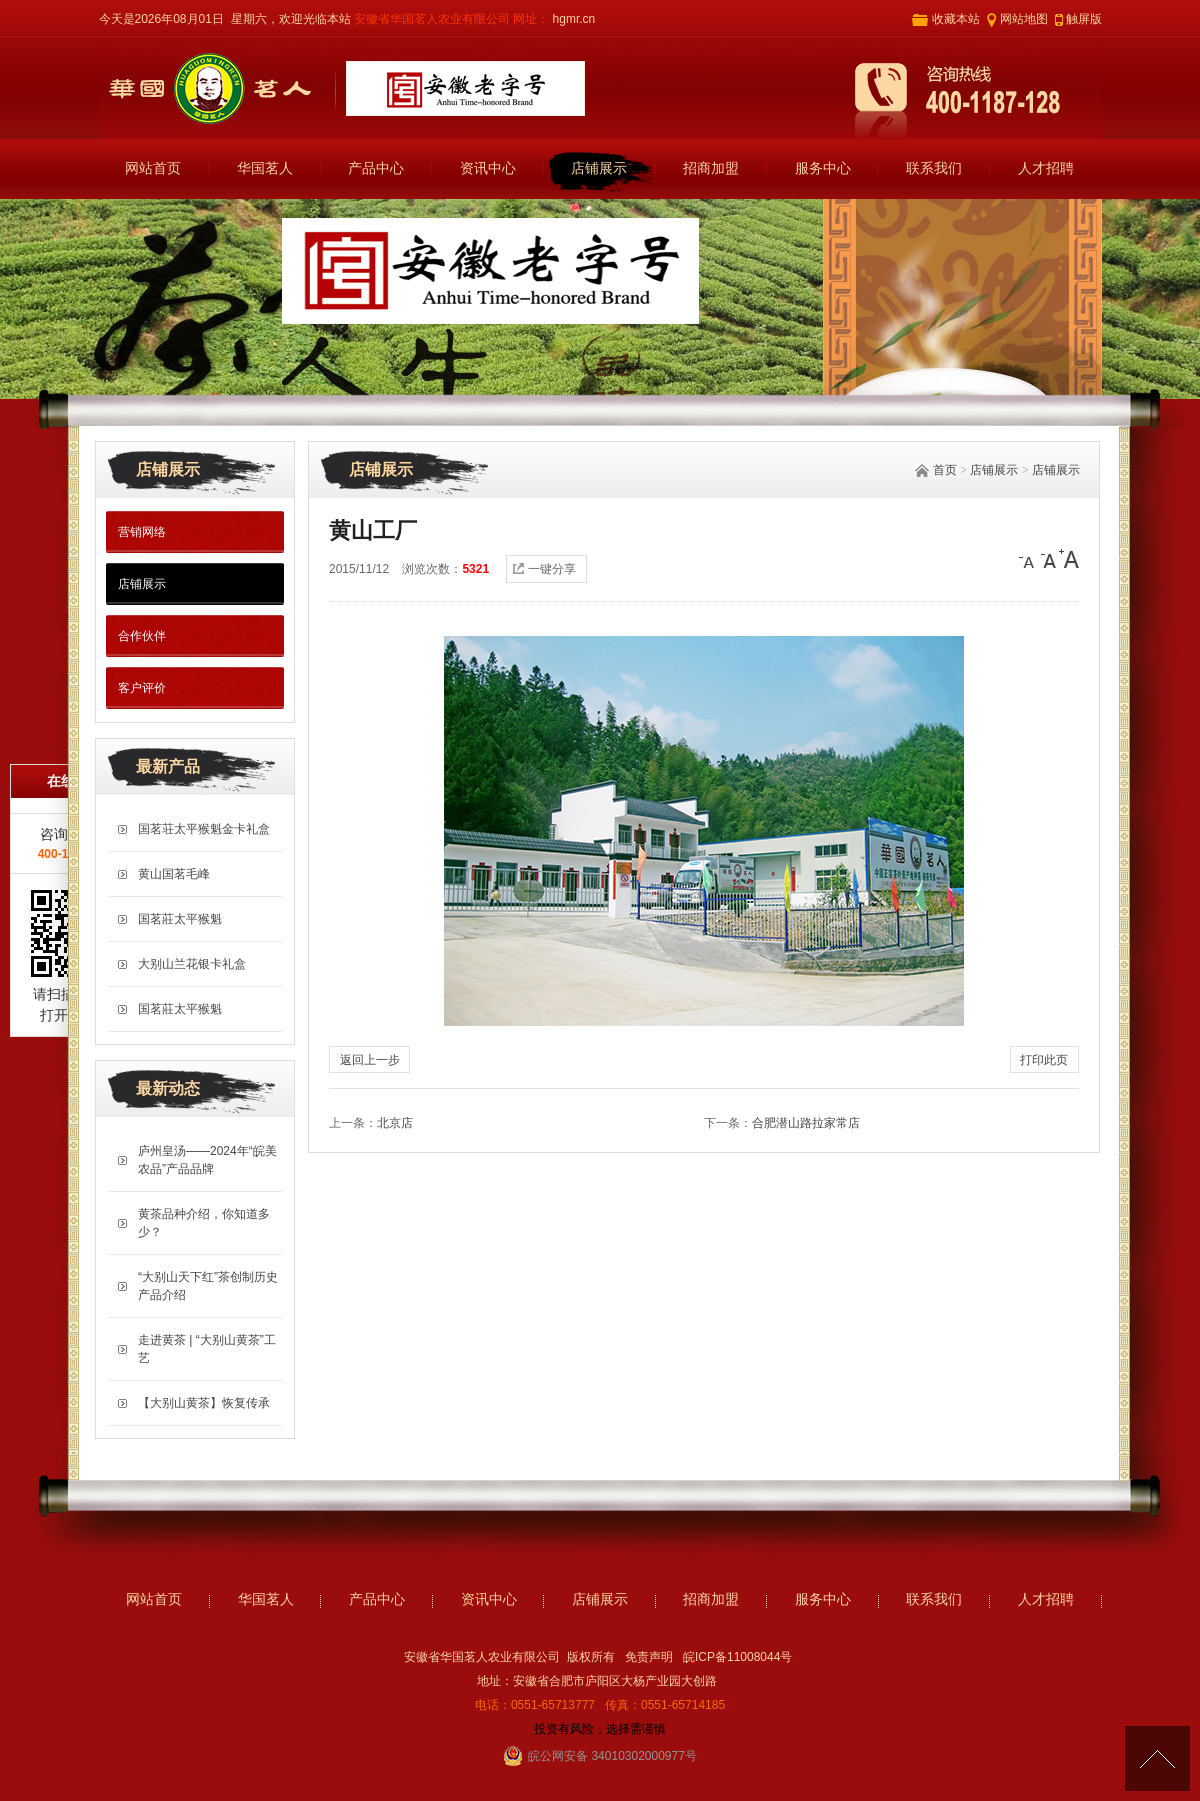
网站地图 (1024, 19)
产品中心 (376, 168)
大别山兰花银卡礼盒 (192, 964)
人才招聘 (1046, 168)
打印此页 (1044, 1060)
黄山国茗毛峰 (174, 874)
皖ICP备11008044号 (737, 1657)
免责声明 (649, 1657)
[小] (1029, 559)
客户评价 (142, 688)
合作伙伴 (142, 636)
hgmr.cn (572, 19)
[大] (1069, 559)
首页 (945, 470)
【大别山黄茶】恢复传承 (204, 1403)
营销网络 (142, 532)
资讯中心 (488, 168)
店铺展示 (599, 168)
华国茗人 (265, 168)
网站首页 (153, 168)
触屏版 (1084, 19)
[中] (1049, 559)
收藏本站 (956, 19)
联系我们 (934, 168)
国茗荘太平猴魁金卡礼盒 (204, 829)
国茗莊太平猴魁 (180, 919)
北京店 (395, 1123)
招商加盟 (711, 168)
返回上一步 (370, 1060)
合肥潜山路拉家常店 (806, 1123)
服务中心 (823, 168)
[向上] (1157, 1758)
